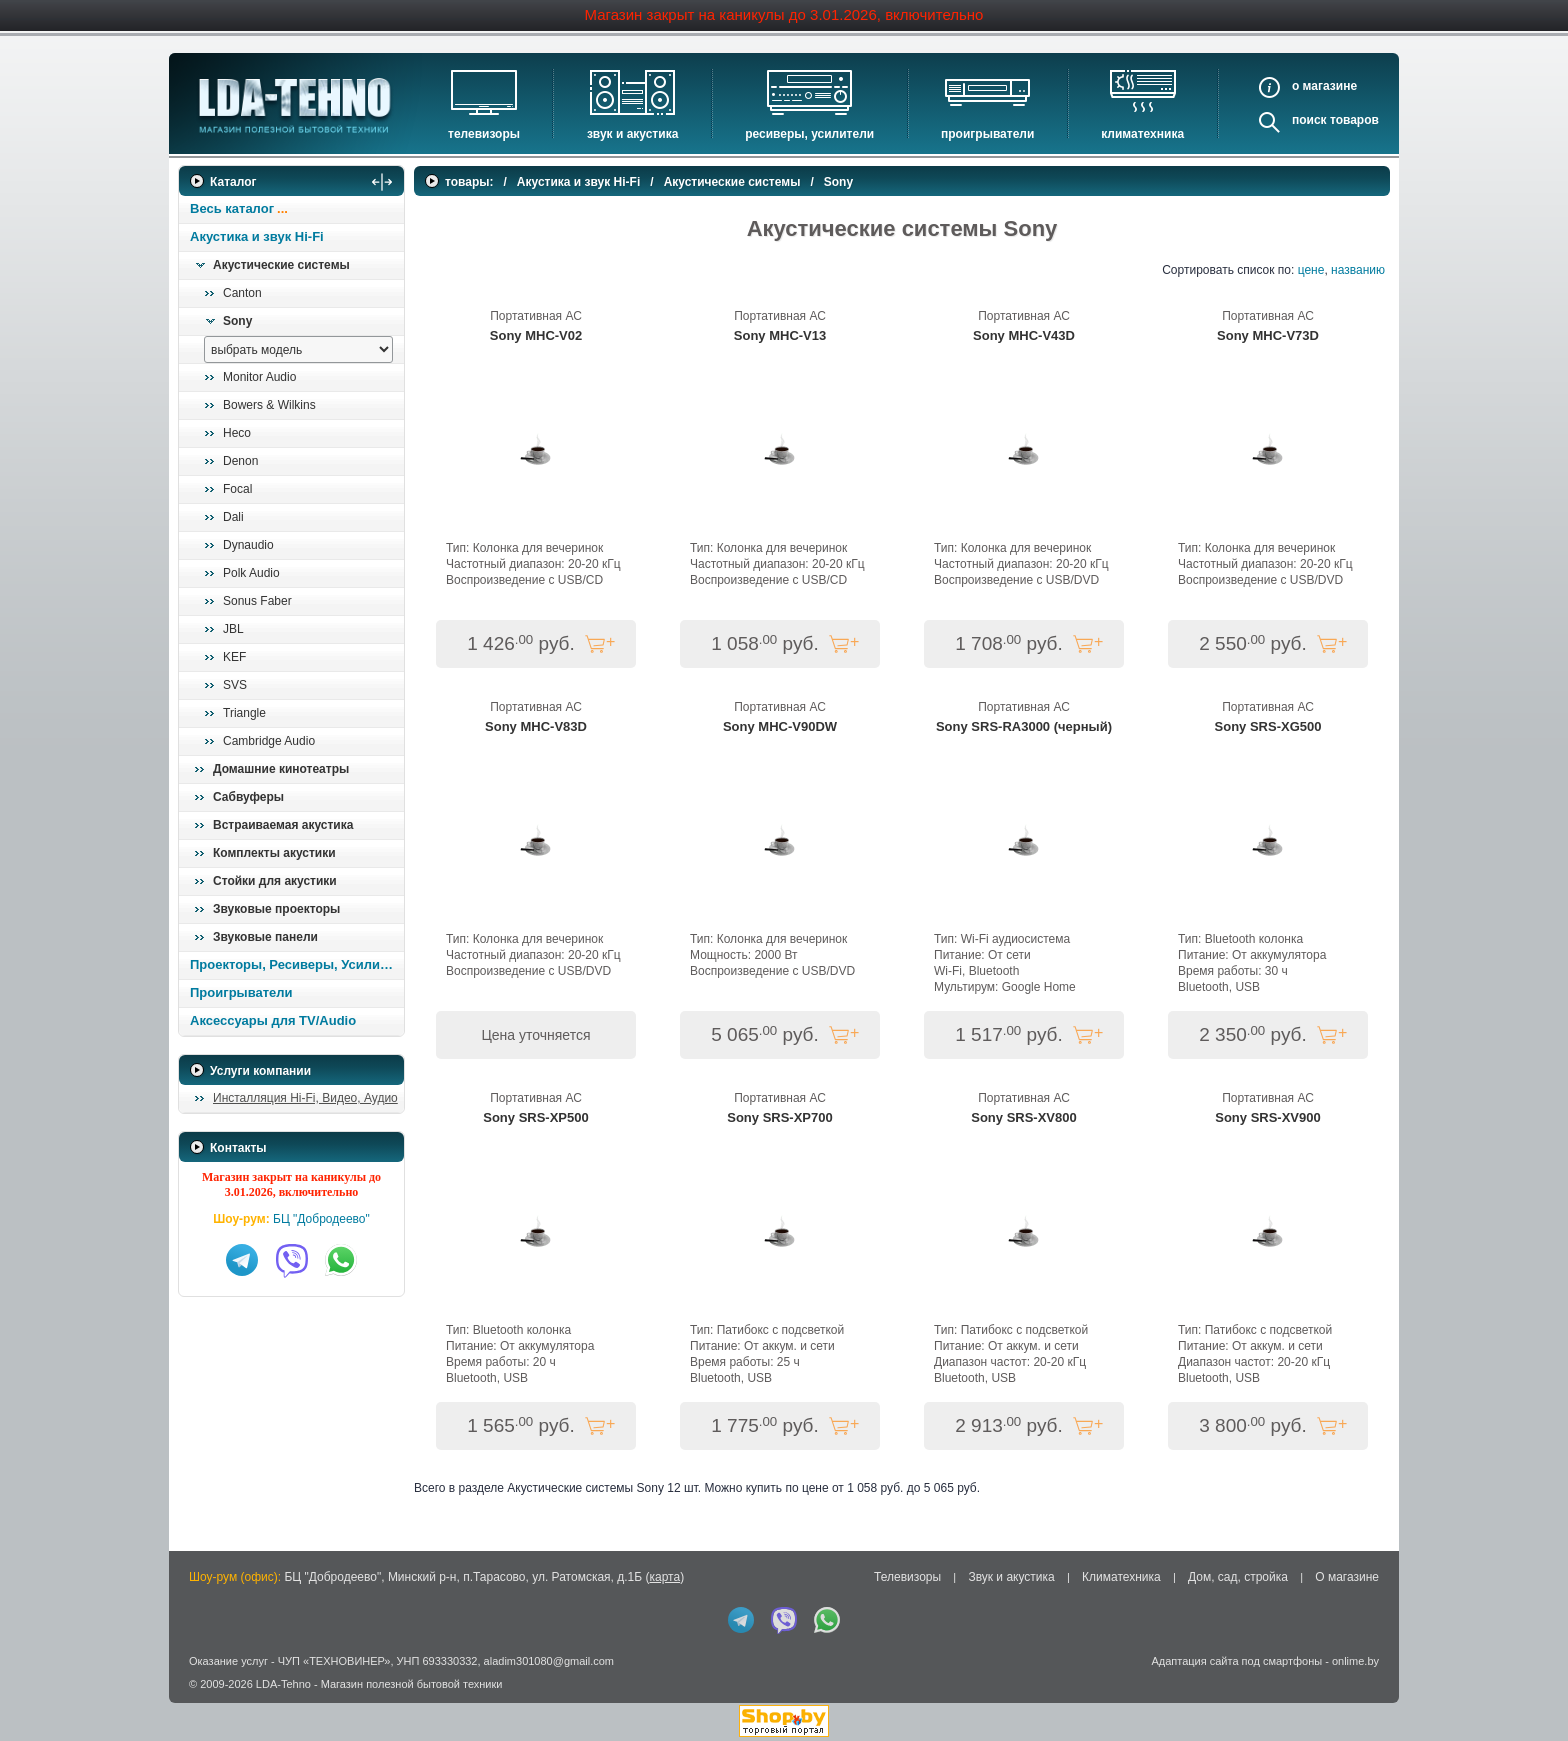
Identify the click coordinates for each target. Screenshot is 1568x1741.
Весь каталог (232, 208)
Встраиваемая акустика (283, 825)
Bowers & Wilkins (269, 405)
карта (664, 1577)
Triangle (244, 713)
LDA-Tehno (283, 1684)
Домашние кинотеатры (281, 769)
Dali (233, 517)
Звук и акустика (632, 134)
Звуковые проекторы (276, 909)
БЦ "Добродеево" (321, 1219)
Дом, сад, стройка (1238, 1577)
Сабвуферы (248, 797)
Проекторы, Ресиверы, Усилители (296, 964)
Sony (237, 321)
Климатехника (1142, 134)
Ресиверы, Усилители (809, 134)
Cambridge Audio (269, 741)
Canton (242, 293)
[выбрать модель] (298, 349)
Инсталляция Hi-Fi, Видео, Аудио (305, 1098)
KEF (234, 657)
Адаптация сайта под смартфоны (1236, 1661)
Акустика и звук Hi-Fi (257, 236)
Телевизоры (484, 134)
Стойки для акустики (275, 881)
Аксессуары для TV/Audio (273, 1020)
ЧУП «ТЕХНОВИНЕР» (334, 1661)
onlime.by (1355, 1661)
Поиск (1309, 120)
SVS (235, 685)
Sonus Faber (257, 601)
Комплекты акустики (274, 853)
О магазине (1347, 1577)
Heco (237, 433)
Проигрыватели (987, 134)
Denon (240, 461)
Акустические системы (281, 265)
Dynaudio (248, 545)
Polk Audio (251, 573)
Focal (237, 489)
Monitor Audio (259, 377)
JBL (233, 629)
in (196, 1698)
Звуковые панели (265, 937)
